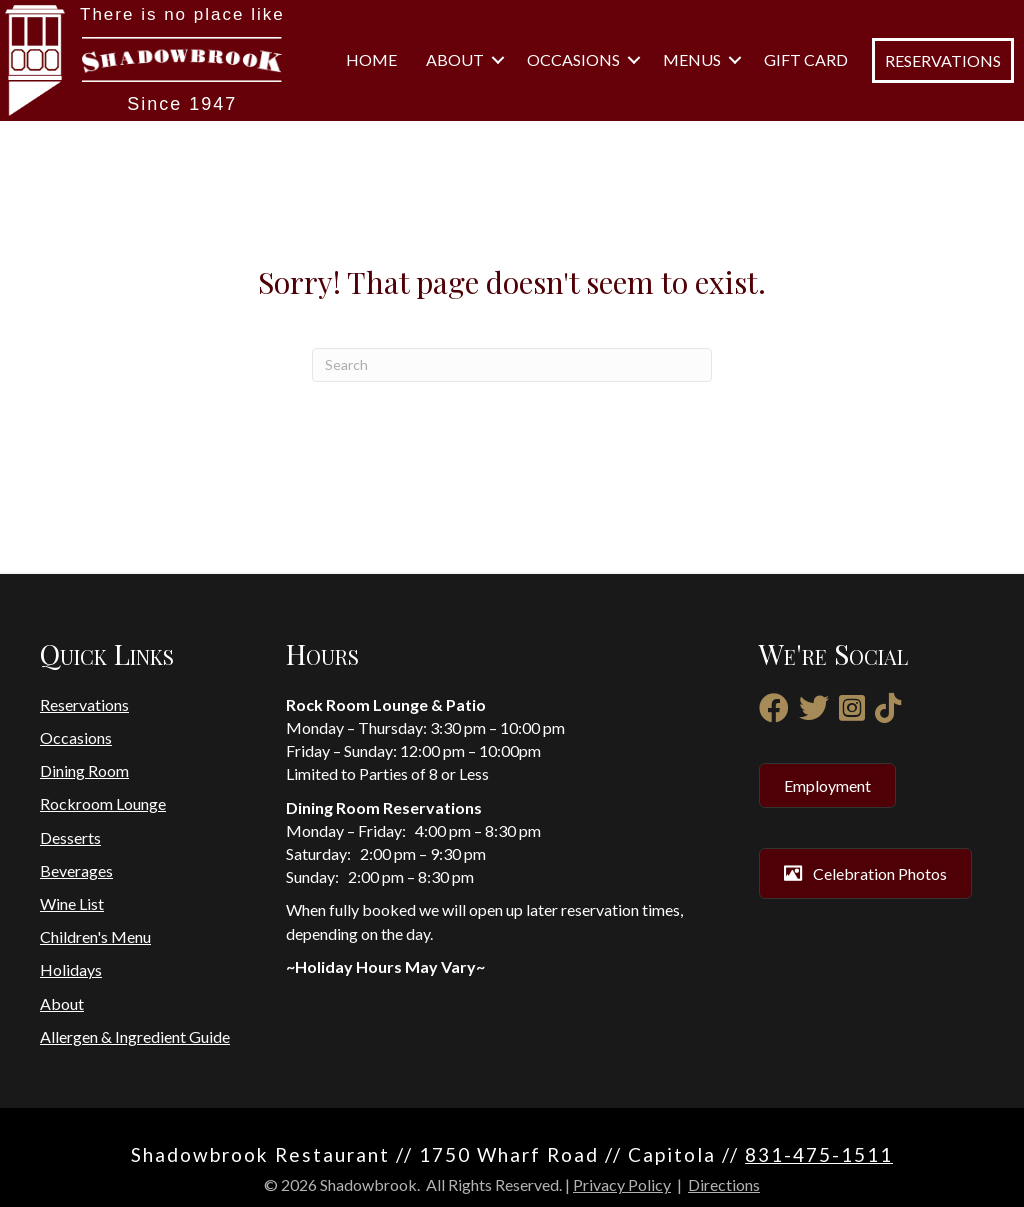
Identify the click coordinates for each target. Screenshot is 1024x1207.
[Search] (512, 365)
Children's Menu (95, 936)
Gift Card (806, 59)
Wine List (72, 903)
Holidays (71, 969)
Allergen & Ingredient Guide (135, 1036)
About (455, 59)
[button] (498, 60)
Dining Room (84, 770)
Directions (724, 1184)
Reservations (84, 704)
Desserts (70, 837)
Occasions (573, 59)
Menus (692, 59)
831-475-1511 (819, 1154)
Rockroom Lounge (103, 803)
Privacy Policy (622, 1184)
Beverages (76, 870)
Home (371, 59)
